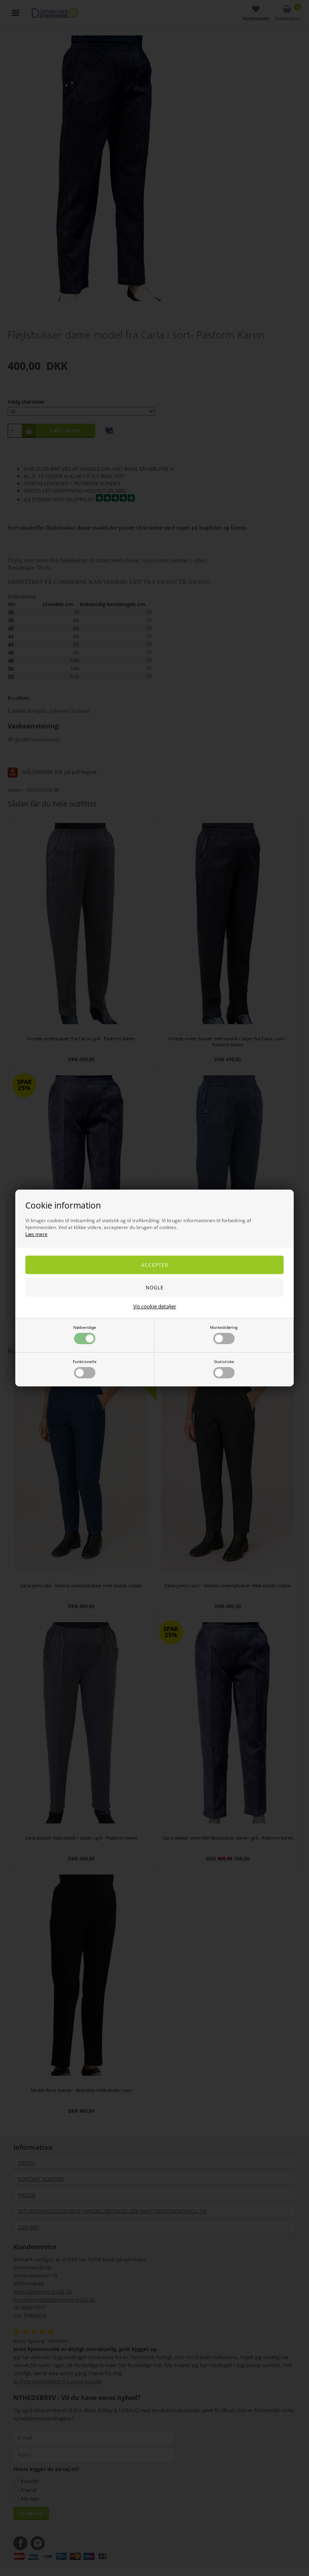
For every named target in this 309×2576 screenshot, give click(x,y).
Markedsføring (223, 1334)
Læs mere (36, 1234)
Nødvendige (84, 1334)
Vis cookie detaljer (154, 1306)
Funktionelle (85, 1368)
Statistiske (224, 1368)
